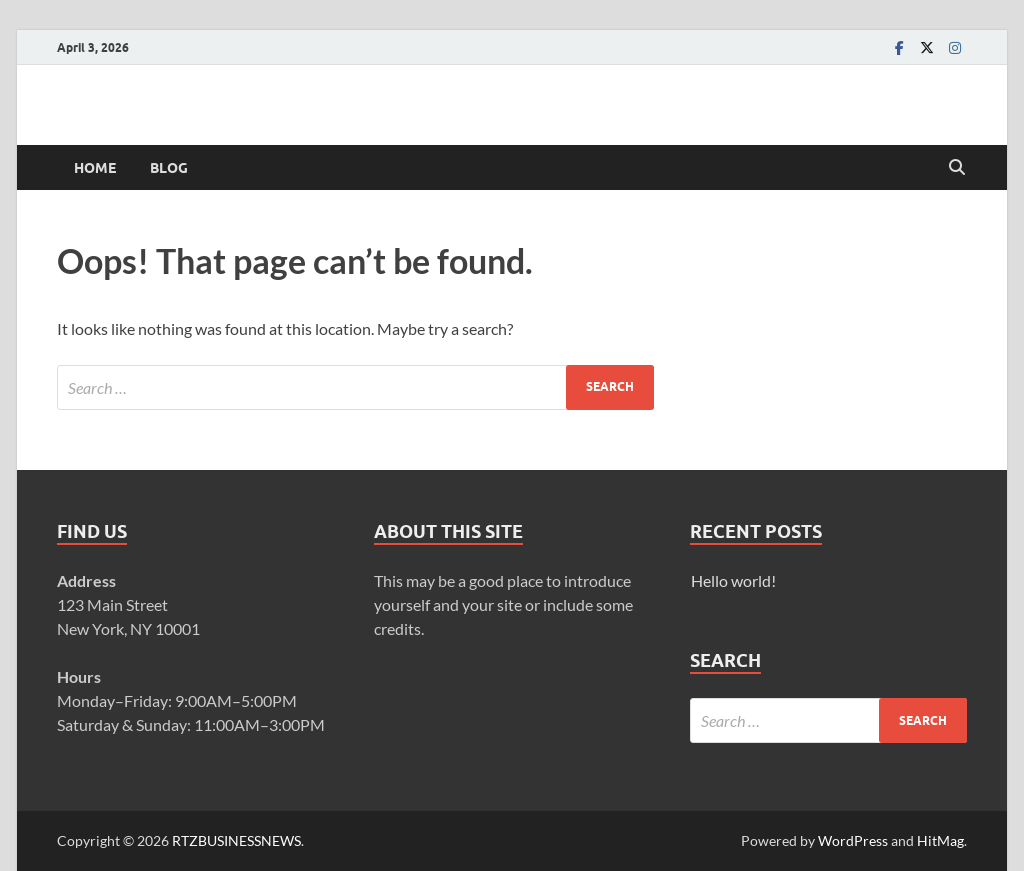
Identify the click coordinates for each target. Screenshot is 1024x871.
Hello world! (733, 580)
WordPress (853, 840)
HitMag (940, 840)
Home (95, 168)
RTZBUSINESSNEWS (236, 840)
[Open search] (957, 168)
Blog (169, 168)
